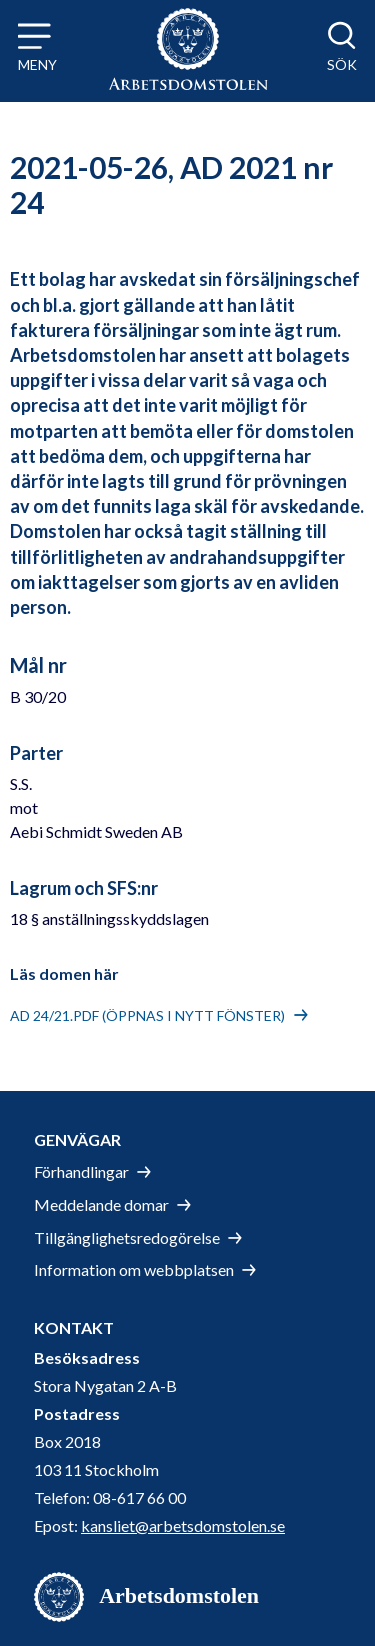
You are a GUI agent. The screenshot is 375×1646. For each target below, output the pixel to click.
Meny (37, 64)
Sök (342, 64)
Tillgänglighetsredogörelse (127, 1237)
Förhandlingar (81, 1171)
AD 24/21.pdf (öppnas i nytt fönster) (147, 1015)
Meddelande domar (101, 1204)
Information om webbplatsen (134, 1269)
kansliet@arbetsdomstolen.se (183, 1525)
